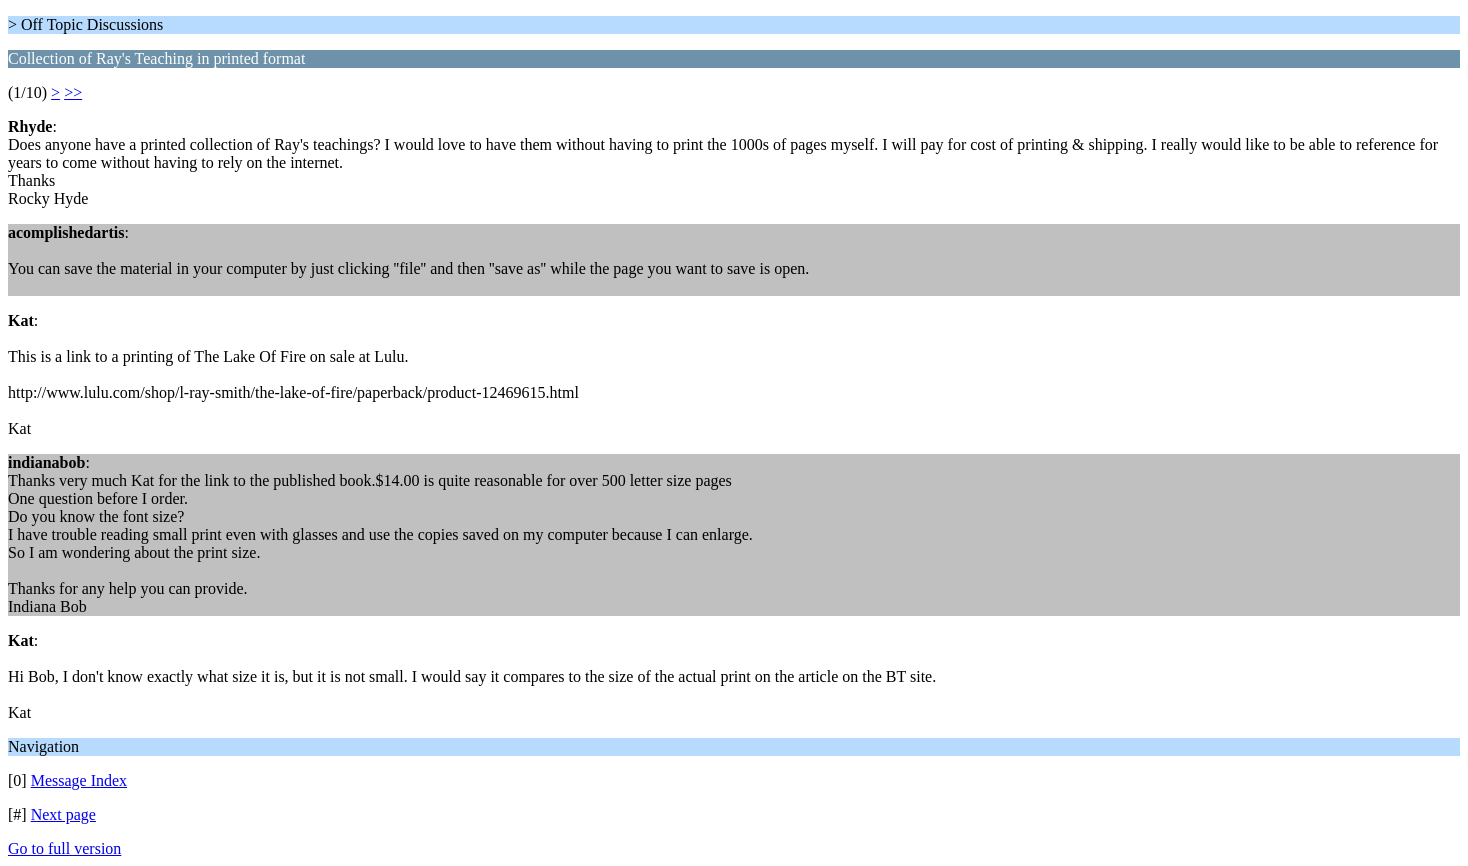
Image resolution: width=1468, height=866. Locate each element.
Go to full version (64, 848)
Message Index (79, 780)
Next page (63, 814)
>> (73, 92)
